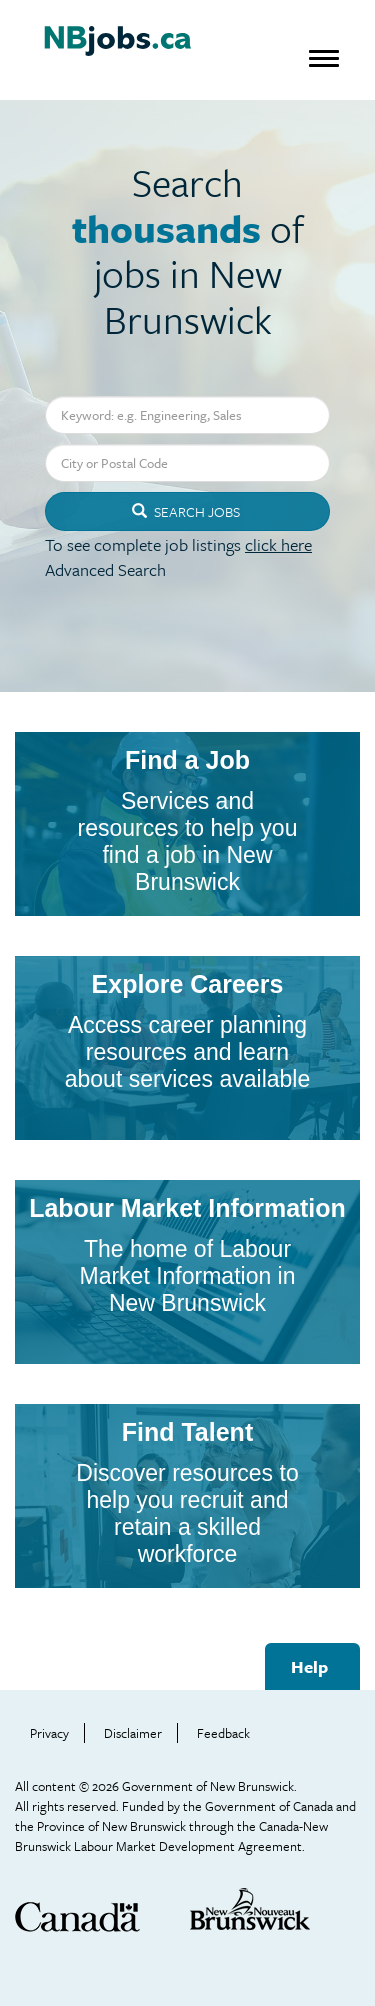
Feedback (223, 1733)
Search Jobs (186, 511)
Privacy (49, 1733)
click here (278, 544)
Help (309, 1666)
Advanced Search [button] (105, 569)
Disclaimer (133, 1733)
